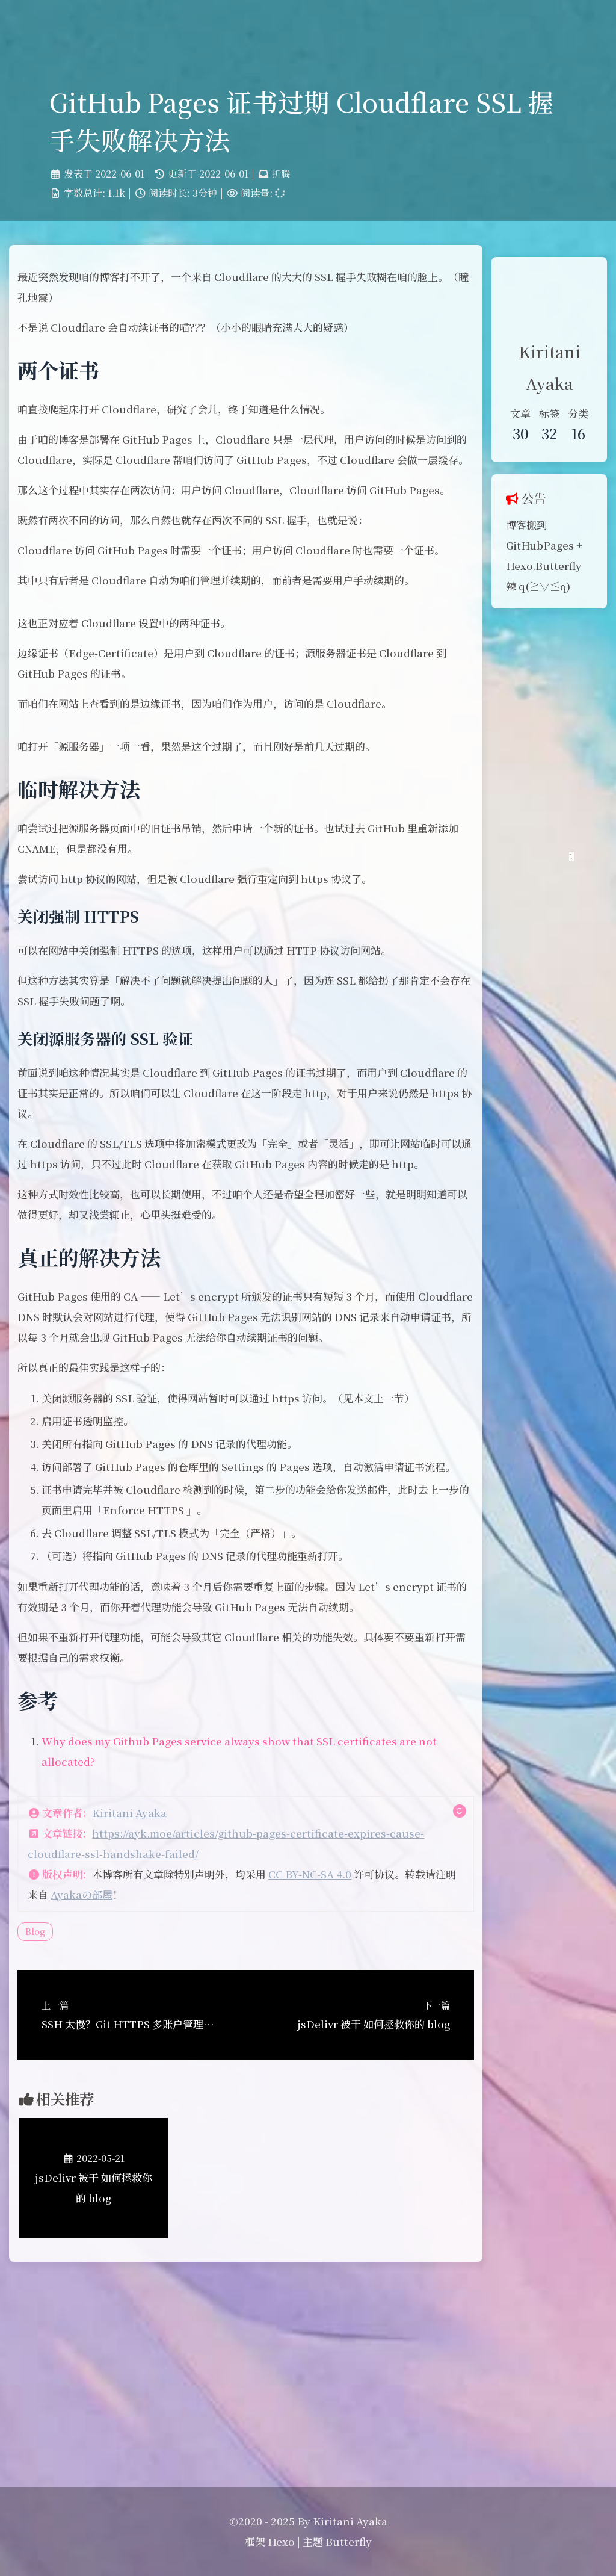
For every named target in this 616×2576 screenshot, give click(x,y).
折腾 (281, 193)
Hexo (281, 2541)
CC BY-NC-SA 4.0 (325, 2065)
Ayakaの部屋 (169, 2086)
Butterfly (348, 2541)
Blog (51, 2123)
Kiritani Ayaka (145, 2004)
